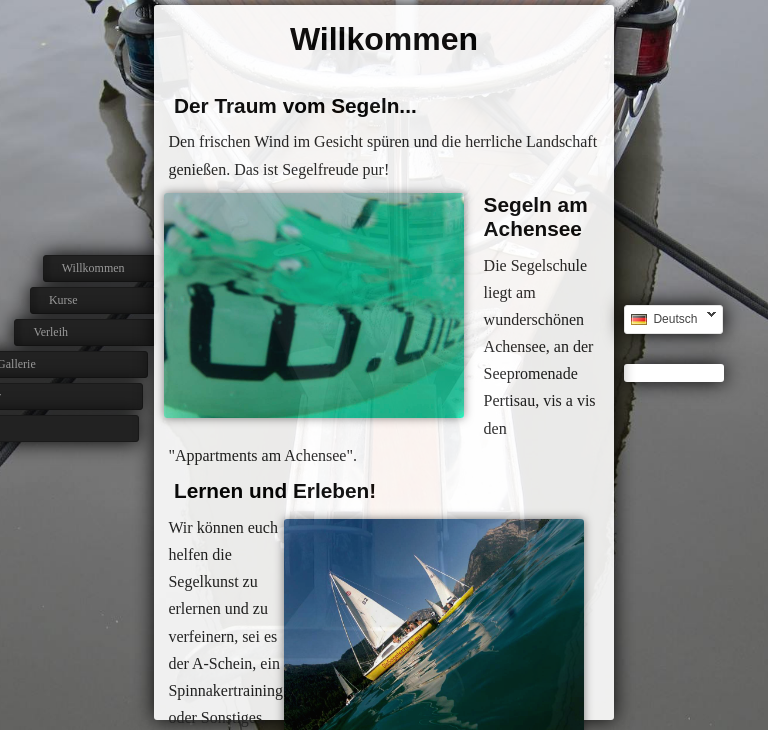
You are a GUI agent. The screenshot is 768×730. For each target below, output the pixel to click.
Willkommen (93, 268)
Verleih (41, 332)
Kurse (61, 300)
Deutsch (670, 319)
